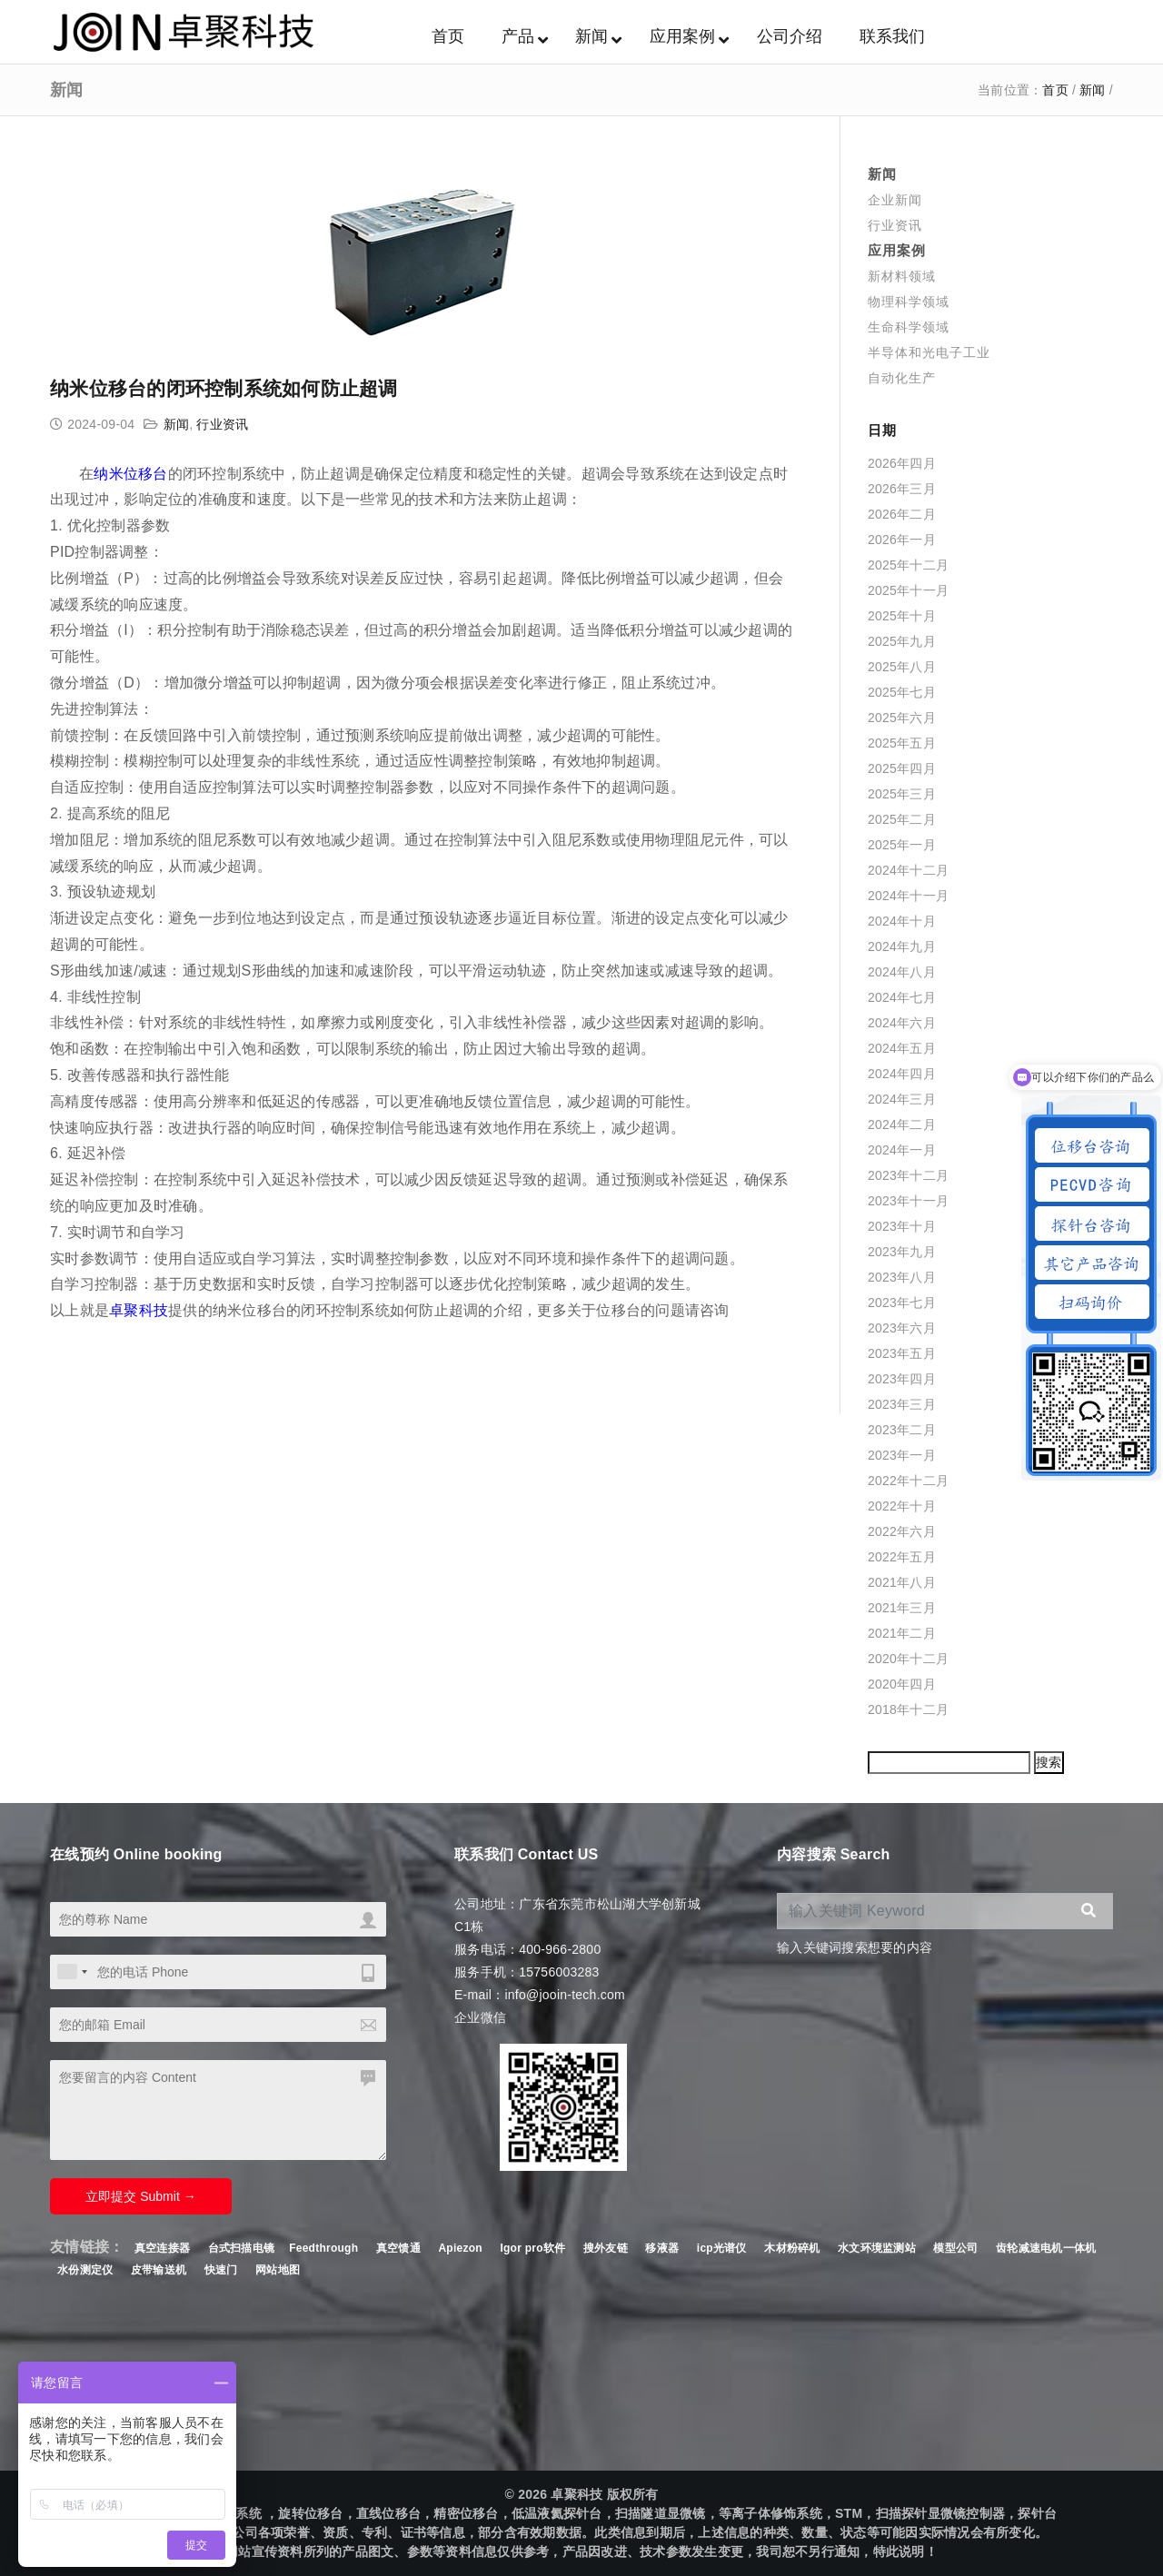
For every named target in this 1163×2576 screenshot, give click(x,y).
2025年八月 (902, 666)
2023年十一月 (908, 1201)
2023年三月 (902, 1404)
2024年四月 (902, 1073)
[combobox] (72, 1972)
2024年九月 (902, 946)
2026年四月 (902, 463)
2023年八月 (902, 1277)
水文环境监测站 (877, 2248)
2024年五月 (902, 1048)
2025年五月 (902, 743)
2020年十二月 (908, 1658)
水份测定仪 (85, 2270)
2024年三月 (902, 1099)
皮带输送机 (158, 2270)
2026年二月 (902, 514)
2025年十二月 (908, 565)
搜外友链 (607, 2248)
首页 (1055, 90)
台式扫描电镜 (241, 2248)
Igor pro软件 (532, 2248)
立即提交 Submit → (140, 2196)
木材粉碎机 (792, 2248)
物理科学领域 (908, 301)
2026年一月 (902, 539)
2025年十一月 (908, 590)
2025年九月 (902, 641)
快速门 (221, 2270)
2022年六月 (902, 1531)
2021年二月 (902, 1633)
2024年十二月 (908, 870)
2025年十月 (902, 616)
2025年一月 (902, 844)
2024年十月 (902, 921)
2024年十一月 (908, 895)
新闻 (1092, 90)
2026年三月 (902, 488)
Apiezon (461, 2248)
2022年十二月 (908, 1480)
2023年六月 (902, 1328)
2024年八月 (902, 972)
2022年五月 (902, 1557)
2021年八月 (902, 1582)
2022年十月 (902, 1506)
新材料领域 (902, 276)
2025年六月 (902, 717)
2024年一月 (902, 1150)
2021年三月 (902, 1607)
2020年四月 (902, 1684)
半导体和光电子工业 (929, 352)
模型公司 (955, 2248)
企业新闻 (895, 200)
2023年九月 (902, 1251)
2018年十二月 (908, 1709)
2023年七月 (902, 1302)
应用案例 (897, 250)
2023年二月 (902, 1429)
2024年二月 (902, 1124)
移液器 (662, 2248)
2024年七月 (902, 997)
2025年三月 (902, 794)
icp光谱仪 (722, 2248)
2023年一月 (902, 1455)
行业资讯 (222, 424)
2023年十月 (902, 1226)
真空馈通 (398, 2248)
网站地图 (277, 2270)
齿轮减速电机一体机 (1046, 2248)
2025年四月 (902, 768)
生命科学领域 (908, 327)
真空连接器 (162, 2248)
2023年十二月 (908, 1175)
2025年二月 (902, 819)
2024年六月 (902, 1023)
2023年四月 (902, 1379)
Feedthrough (323, 2248)
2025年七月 (902, 692)
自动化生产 (902, 378)
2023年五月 (902, 1353)
